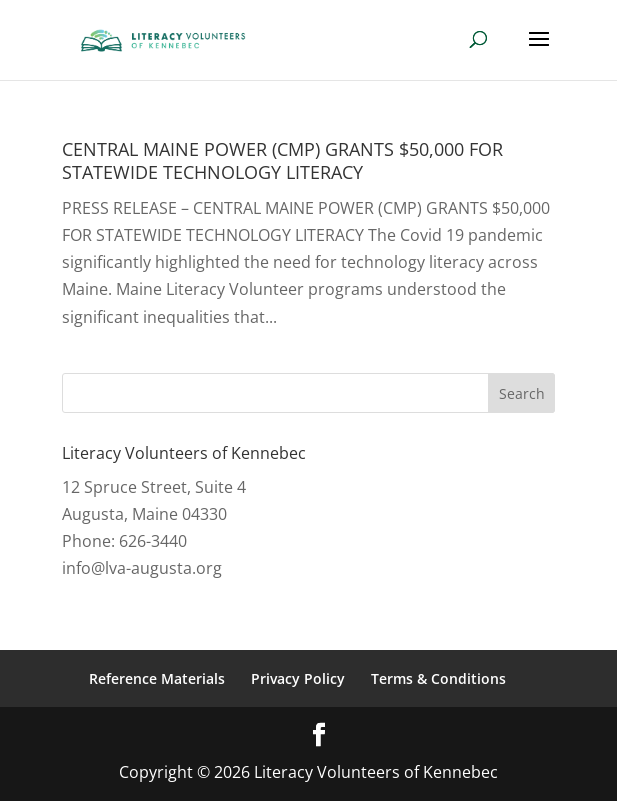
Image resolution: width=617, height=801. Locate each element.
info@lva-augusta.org (142, 568)
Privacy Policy (298, 678)
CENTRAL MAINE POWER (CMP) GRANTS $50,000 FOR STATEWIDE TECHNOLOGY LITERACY (282, 160)
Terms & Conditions (438, 678)
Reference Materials (157, 678)
